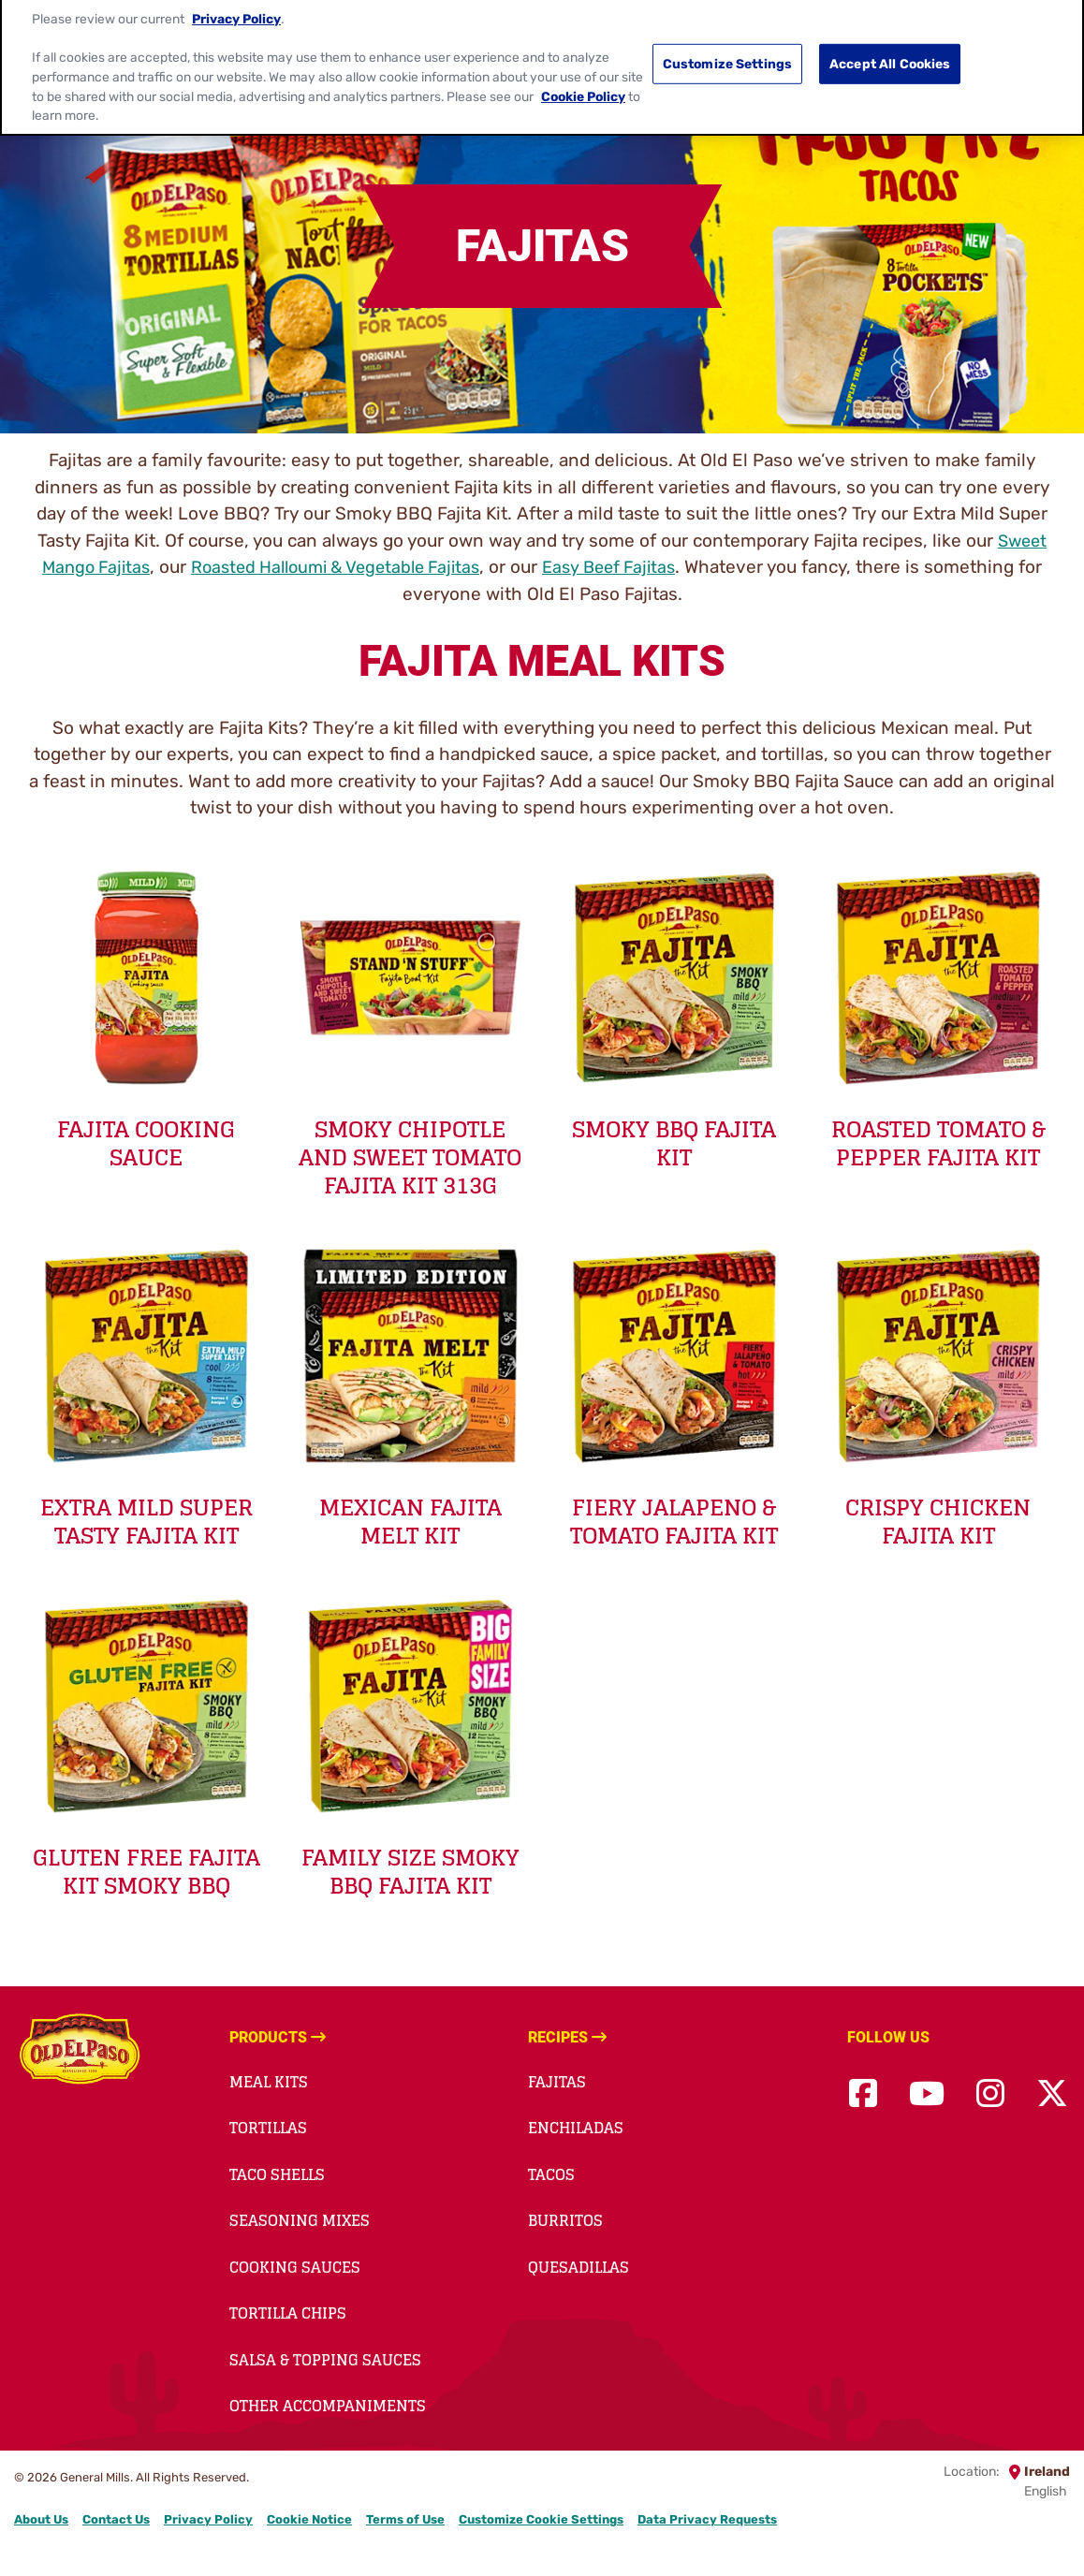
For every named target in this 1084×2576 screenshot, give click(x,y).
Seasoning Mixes (299, 2220)
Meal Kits (268, 2082)
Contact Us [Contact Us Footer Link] (116, 2519)
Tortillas (268, 2128)
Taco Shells (277, 2174)
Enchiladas (575, 2128)
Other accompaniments (327, 2406)
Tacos (551, 2174)
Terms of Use (405, 2519)
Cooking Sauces (294, 2267)
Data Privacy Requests (707, 2519)
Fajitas (557, 2082)
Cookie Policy (583, 75)
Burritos (565, 2220)
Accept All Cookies (890, 44)
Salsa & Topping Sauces (325, 2360)
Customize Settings (728, 44)
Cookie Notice (309, 2519)
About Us (41, 2519)
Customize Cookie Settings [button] (541, 2519)
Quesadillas (578, 2267)
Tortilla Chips (287, 2313)
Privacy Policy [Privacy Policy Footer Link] (208, 2519)
